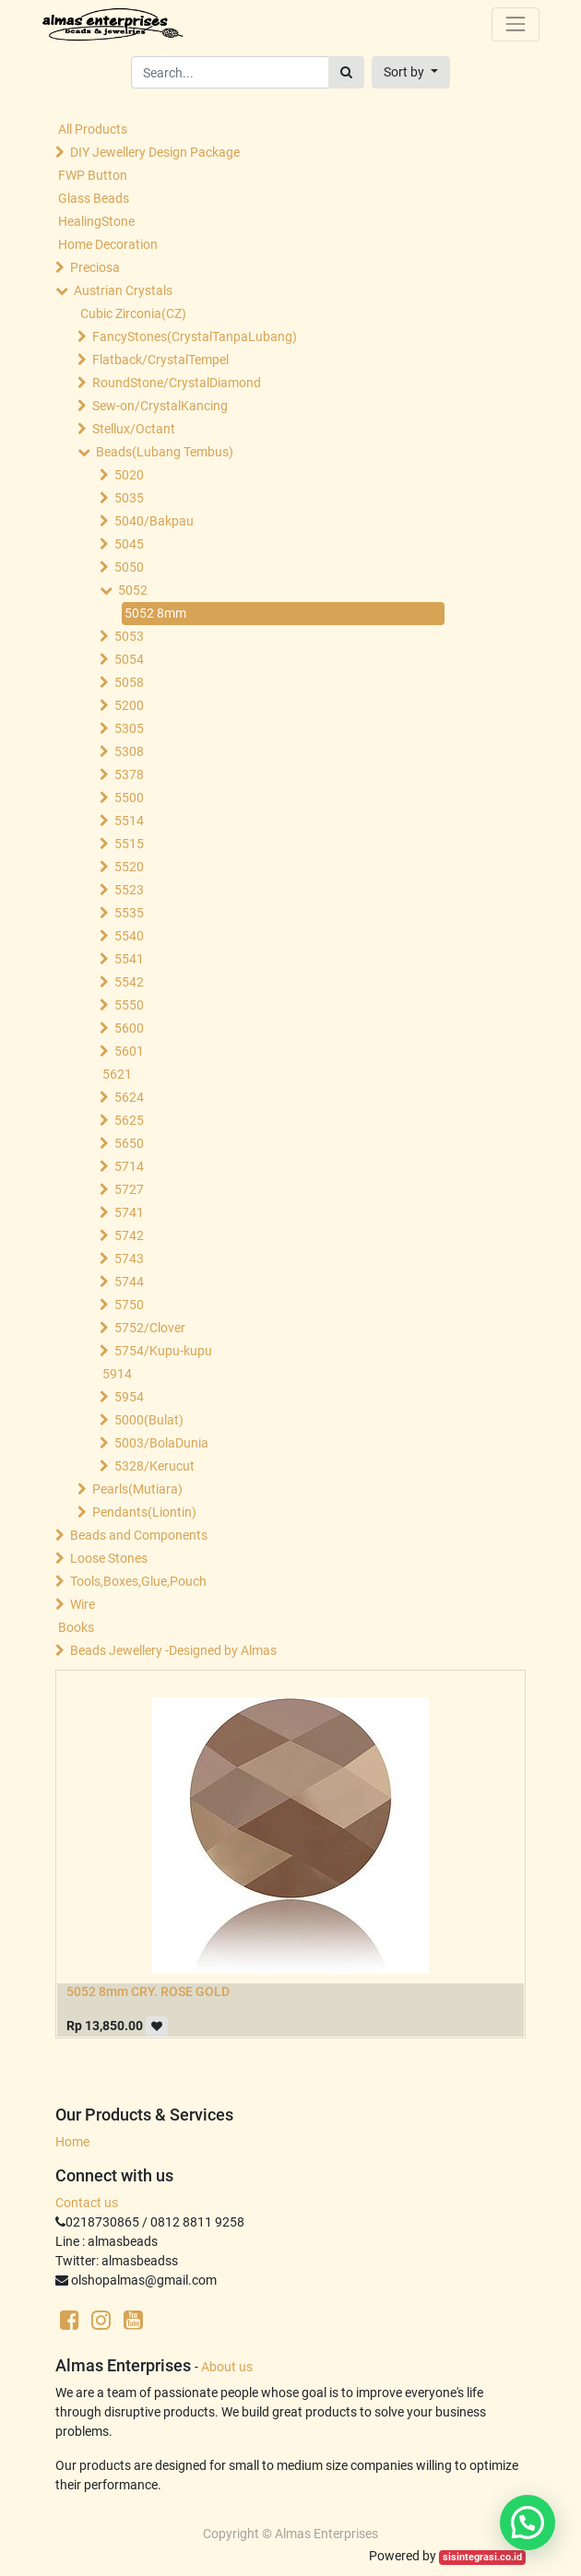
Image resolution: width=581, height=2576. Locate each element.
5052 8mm (155, 613)
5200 (129, 705)
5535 (129, 912)
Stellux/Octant (133, 428)
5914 (117, 1373)
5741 (129, 1212)
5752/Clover (149, 1327)
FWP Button (92, 175)
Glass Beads (93, 198)
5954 (129, 1396)
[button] (411, 72)
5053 (129, 636)
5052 (133, 590)
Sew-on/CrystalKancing (160, 405)
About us (227, 2366)
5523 (129, 889)
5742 (129, 1235)
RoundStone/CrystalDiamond (176, 382)
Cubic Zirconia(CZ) (133, 313)
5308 (129, 751)
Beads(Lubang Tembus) (164, 451)
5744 (129, 1281)
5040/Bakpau (154, 521)
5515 (129, 843)
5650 (129, 1143)
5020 (129, 474)
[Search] (346, 72)
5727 (129, 1189)
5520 (129, 866)
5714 (129, 1166)
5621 (117, 1074)
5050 (129, 567)
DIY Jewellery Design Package (155, 152)
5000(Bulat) (149, 1419)
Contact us (86, 2202)
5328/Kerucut (154, 1466)
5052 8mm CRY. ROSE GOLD (148, 1991)
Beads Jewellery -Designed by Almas (173, 1650)
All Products (92, 129)
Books (76, 1627)
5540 (129, 935)
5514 (129, 820)
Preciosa (95, 267)
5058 (129, 682)
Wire (82, 1604)
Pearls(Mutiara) (137, 1489)
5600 (129, 1028)
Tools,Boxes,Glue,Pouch (138, 1581)
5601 (129, 1051)
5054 (129, 659)
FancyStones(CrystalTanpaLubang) (194, 336)
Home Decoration (108, 244)
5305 (129, 728)
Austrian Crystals (123, 290)
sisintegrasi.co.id (482, 2557)
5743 (129, 1258)
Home (72, 2141)
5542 (129, 982)
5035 (129, 497)
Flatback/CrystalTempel (160, 359)
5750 (129, 1304)
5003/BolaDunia (161, 1443)
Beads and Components (139, 1535)
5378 (129, 774)
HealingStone (96, 221)
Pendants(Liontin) (144, 1512)
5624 (129, 1097)
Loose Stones (109, 1558)
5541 (129, 958)
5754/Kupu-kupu (163, 1350)
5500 (129, 797)
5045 (129, 544)
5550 (129, 1005)
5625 (129, 1120)
